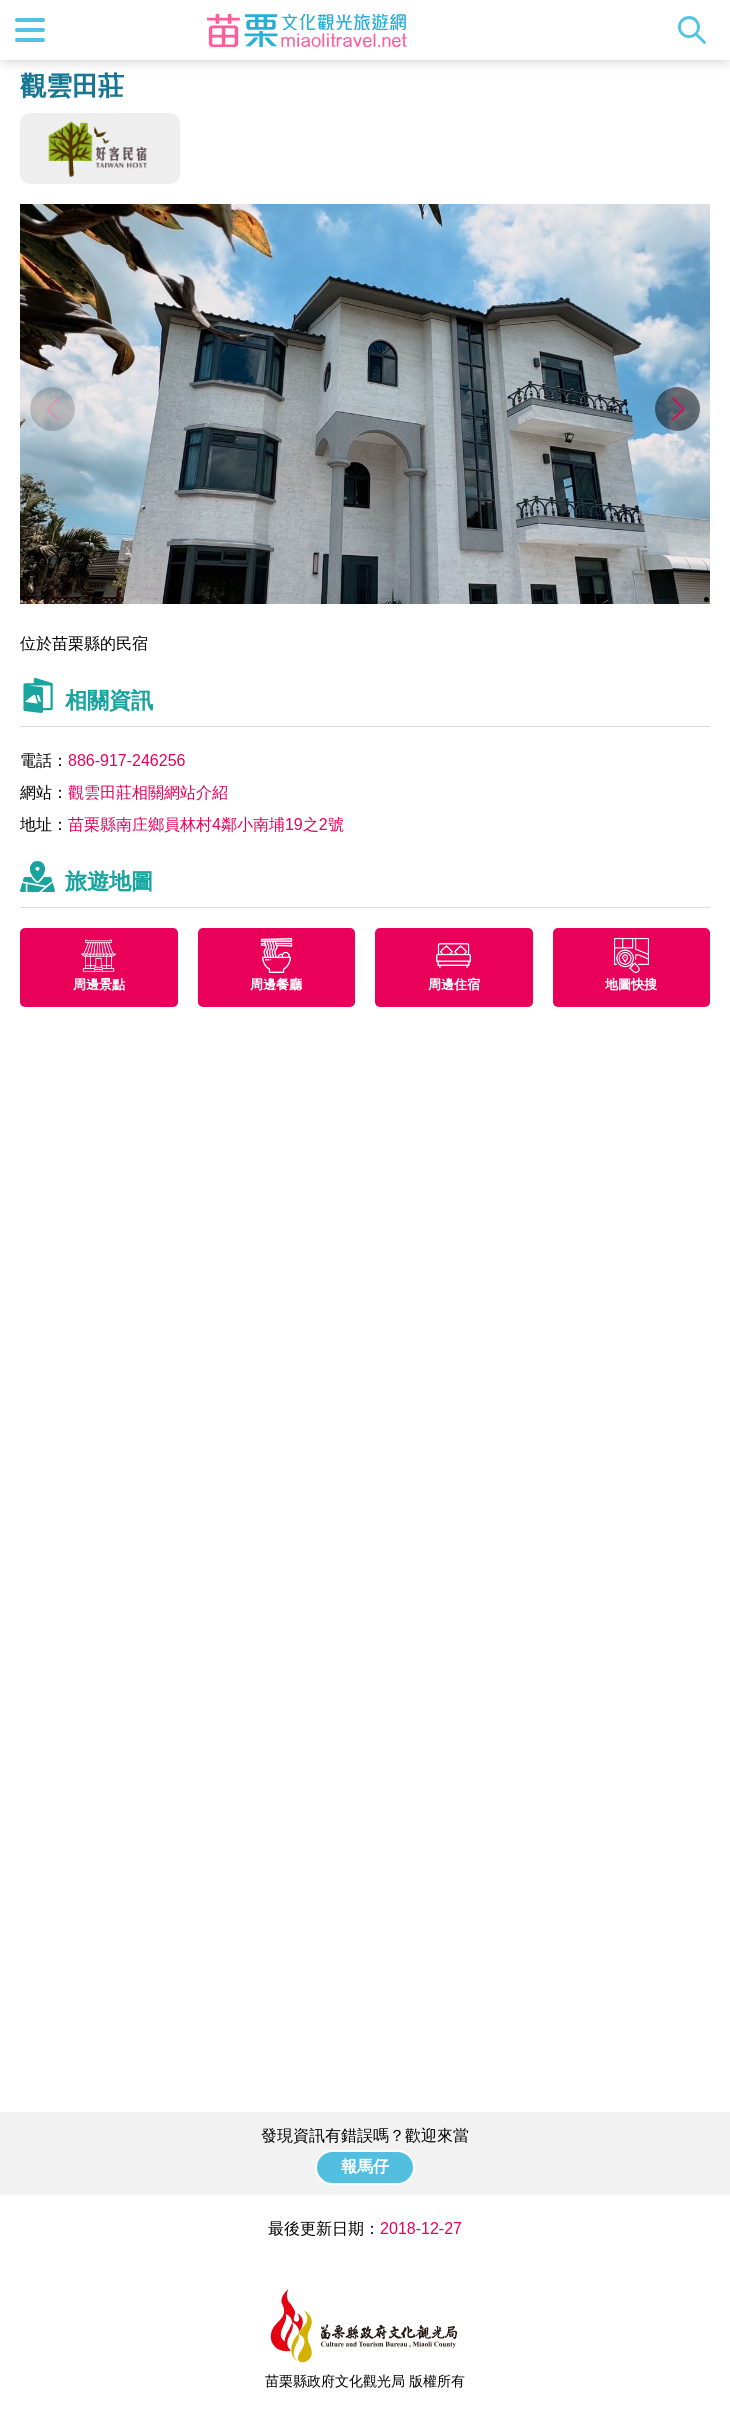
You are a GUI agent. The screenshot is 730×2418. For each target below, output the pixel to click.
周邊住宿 (454, 984)
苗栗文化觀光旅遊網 (307, 30)
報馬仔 (365, 2166)
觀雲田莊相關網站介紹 (148, 792)
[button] (677, 409)
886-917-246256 (126, 760)
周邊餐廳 (276, 984)
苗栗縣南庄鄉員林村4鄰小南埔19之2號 (206, 824)
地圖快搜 (631, 984)
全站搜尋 (697, 30)
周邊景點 (99, 984)
